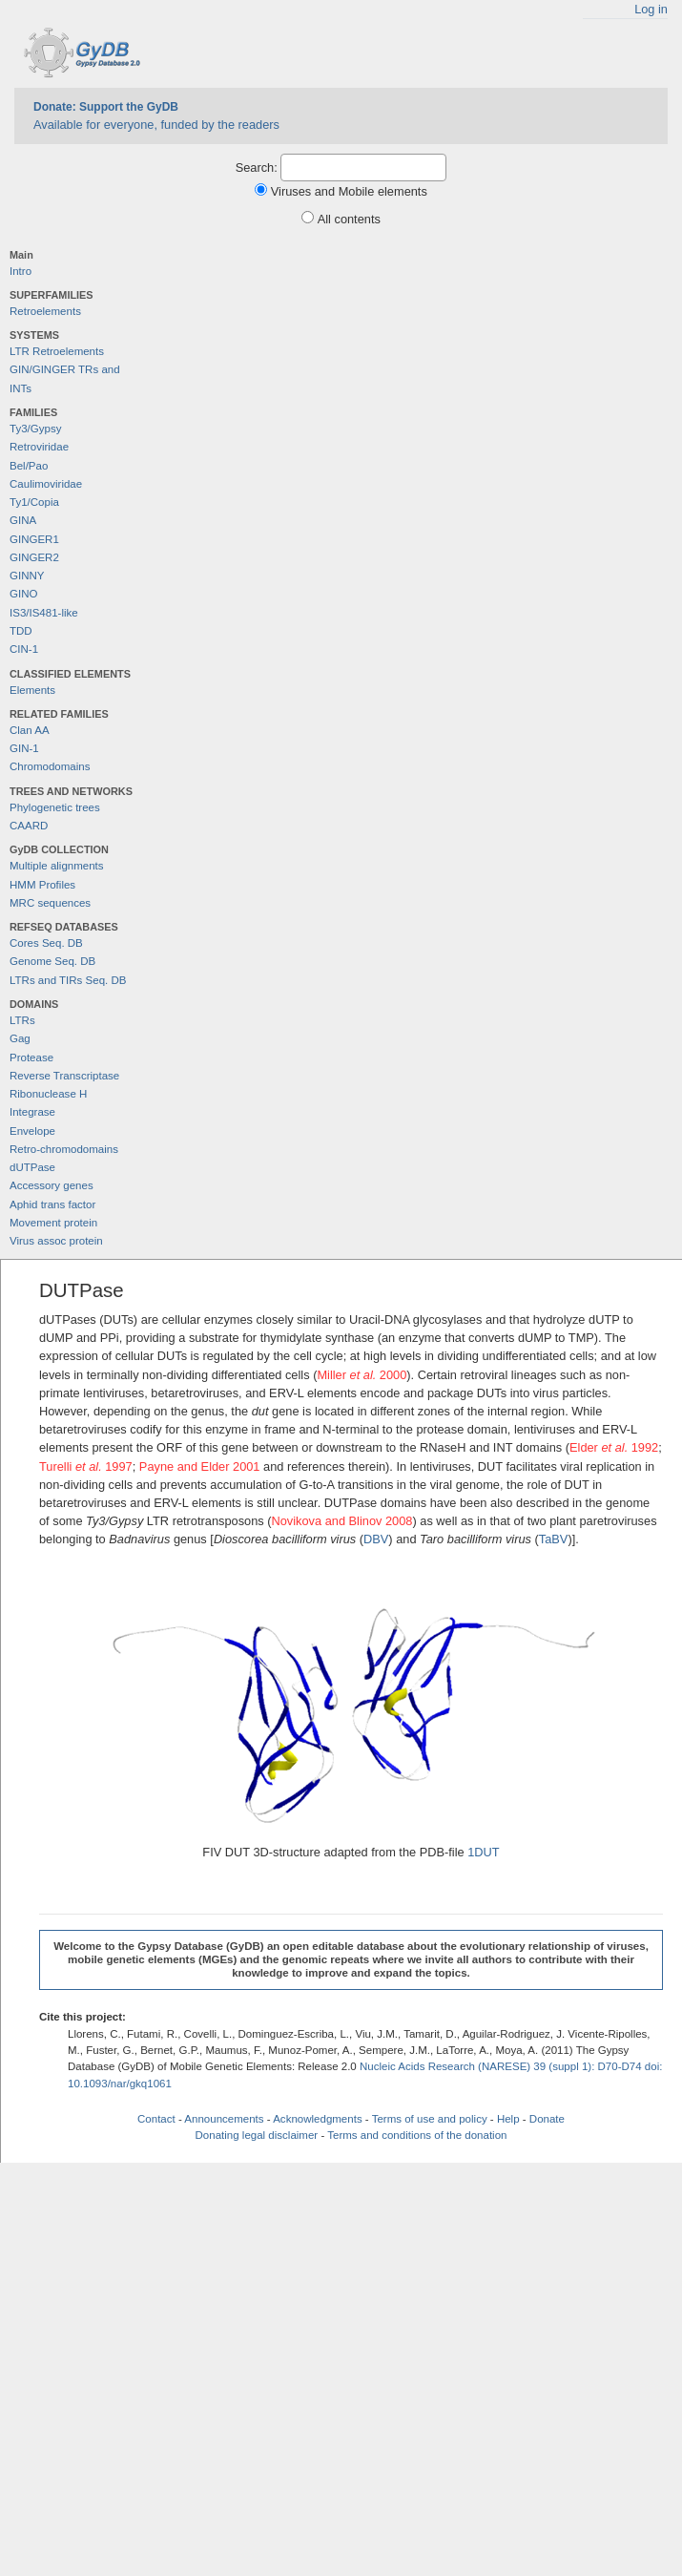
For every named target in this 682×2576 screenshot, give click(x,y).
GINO (23, 593)
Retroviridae (39, 446)
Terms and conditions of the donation (416, 2135)
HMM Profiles (42, 884)
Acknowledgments (317, 2119)
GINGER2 (34, 557)
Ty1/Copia (34, 502)
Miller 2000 (361, 1375)
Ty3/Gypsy (35, 428)
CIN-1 (24, 649)
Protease (31, 1057)
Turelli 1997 (86, 1466)
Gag (20, 1038)
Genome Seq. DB (52, 961)
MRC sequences (50, 903)
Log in (651, 9)
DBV (375, 1539)
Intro (20, 271)
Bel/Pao (29, 465)
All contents (349, 219)
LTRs (22, 1020)
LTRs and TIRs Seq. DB (68, 980)
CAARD (29, 825)
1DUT (483, 1852)
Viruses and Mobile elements (349, 191)
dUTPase (32, 1167)
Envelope (32, 1131)
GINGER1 (34, 539)
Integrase (32, 1112)
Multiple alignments (57, 865)
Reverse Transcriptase (64, 1075)
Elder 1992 (613, 1447)
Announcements (223, 2119)
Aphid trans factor (52, 1204)
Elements (32, 690)
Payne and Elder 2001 (199, 1466)
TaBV (553, 1539)
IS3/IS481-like (44, 612)
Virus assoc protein (56, 1240)
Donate (547, 2119)
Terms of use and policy (429, 2119)
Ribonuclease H (48, 1094)
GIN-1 (24, 748)
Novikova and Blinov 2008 (341, 1521)
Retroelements (45, 311)
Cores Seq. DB (46, 943)
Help (508, 2119)
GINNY (27, 575)
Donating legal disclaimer (257, 2135)
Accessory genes (51, 1185)
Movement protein (53, 1222)
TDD (21, 631)
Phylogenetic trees (55, 807)
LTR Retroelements (57, 351)
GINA (23, 520)
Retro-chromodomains (64, 1149)
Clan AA (30, 730)
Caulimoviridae (46, 484)
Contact (156, 2119)
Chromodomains (50, 766)
